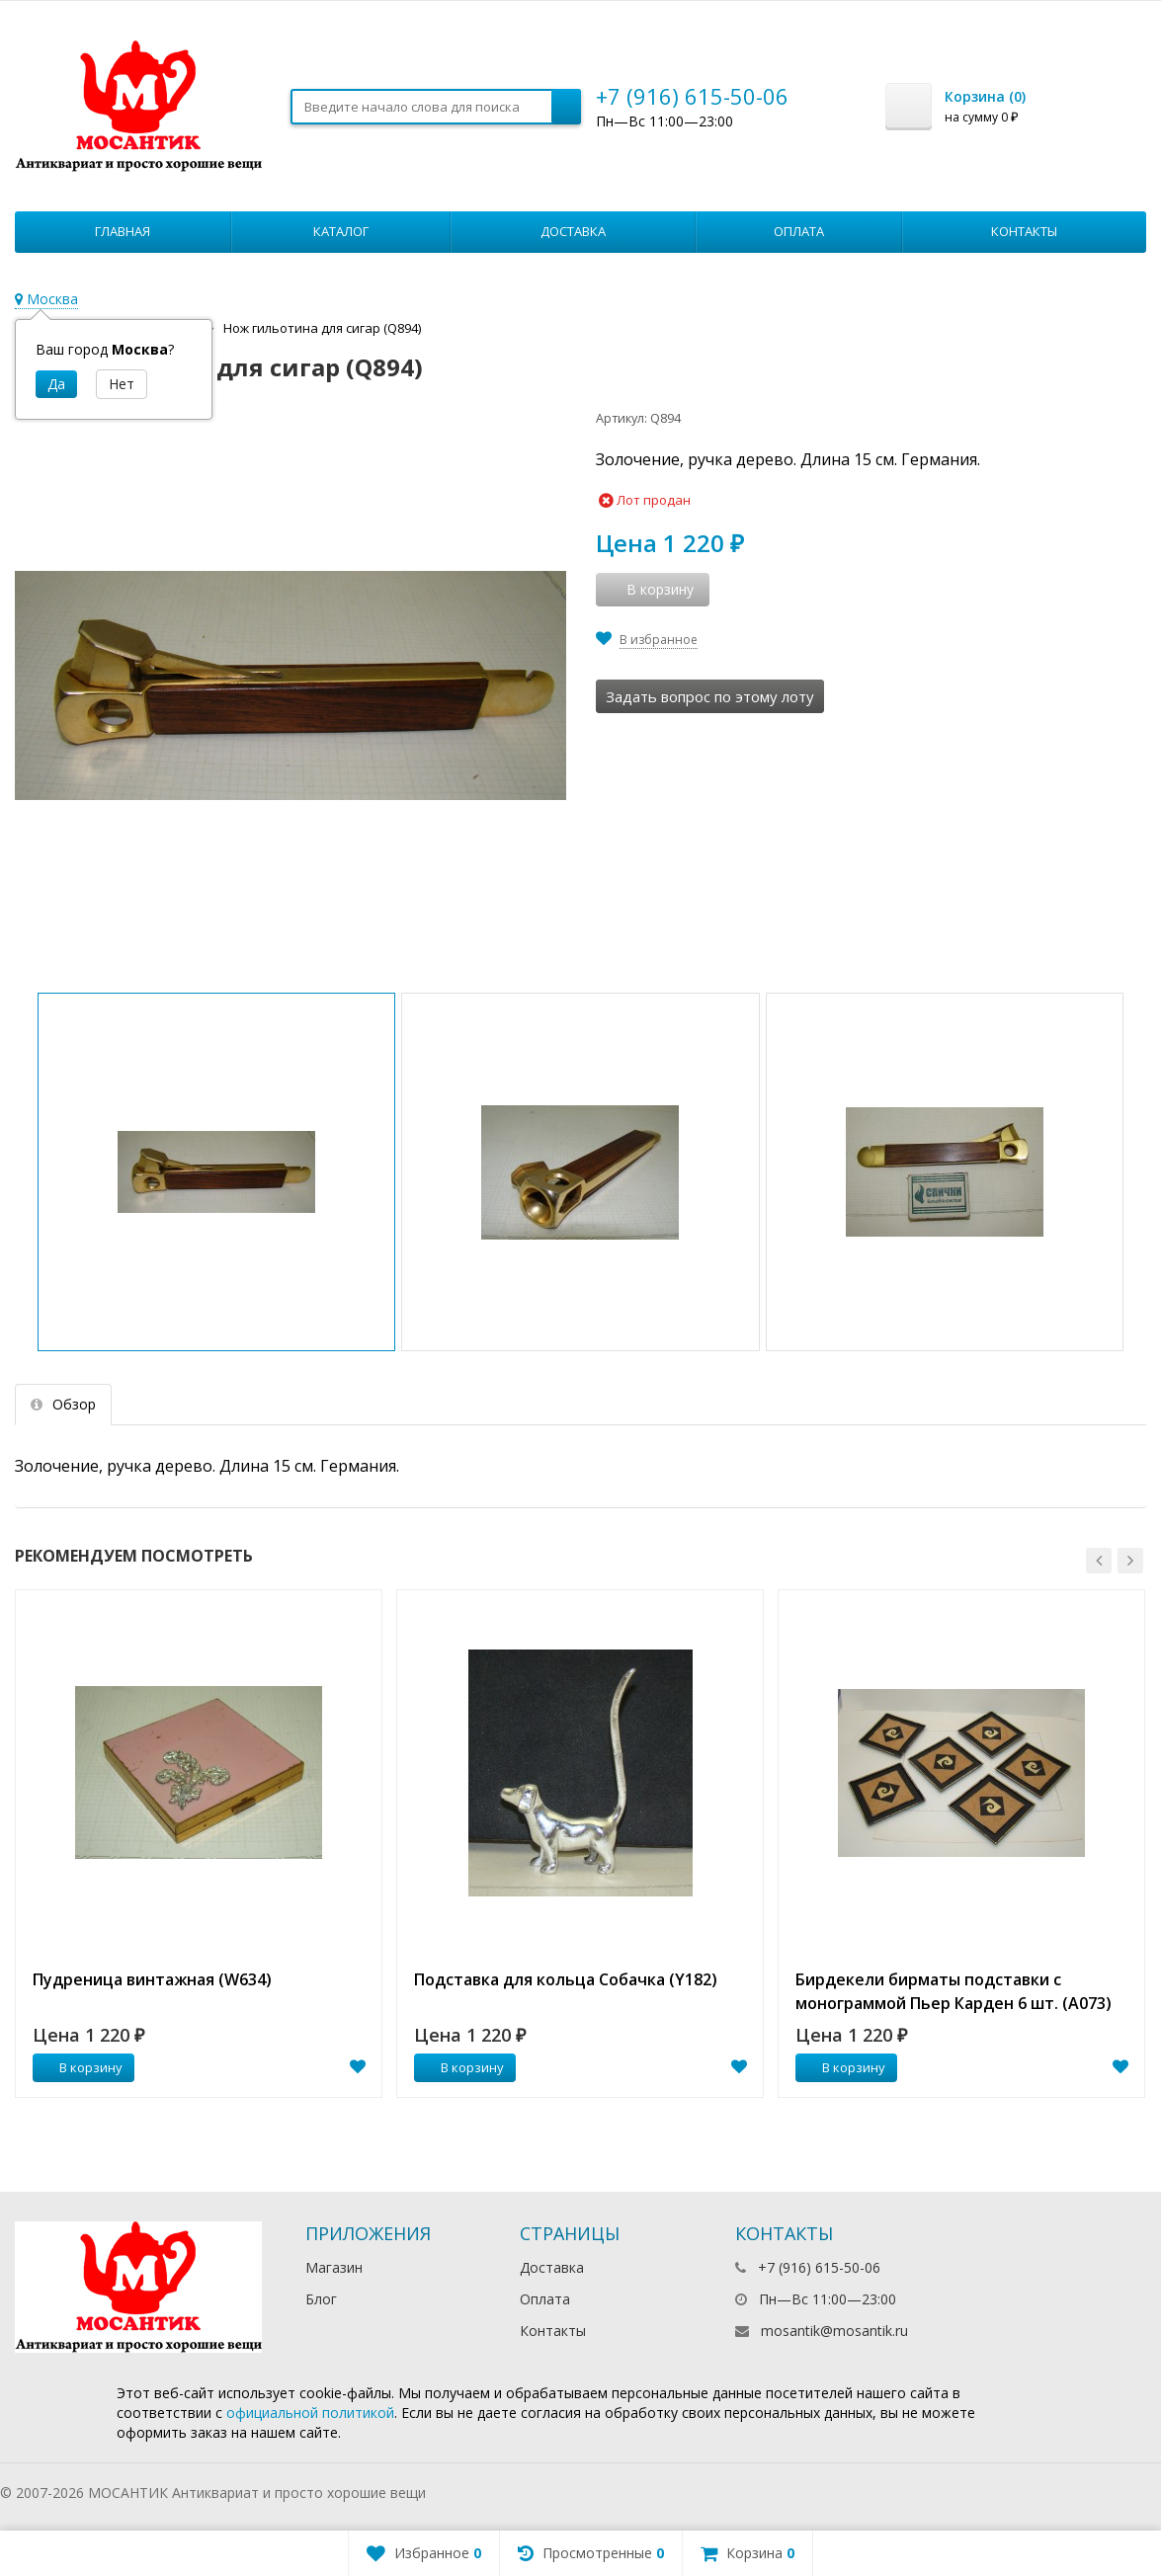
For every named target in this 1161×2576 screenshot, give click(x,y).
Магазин (334, 2267)
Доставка (573, 231)
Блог (321, 2299)
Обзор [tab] (63, 1404)
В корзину (80, 2067)
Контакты (1024, 231)
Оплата (799, 231)
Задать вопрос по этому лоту (710, 696)
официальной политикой (310, 2412)
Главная (122, 231)
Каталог (341, 231)
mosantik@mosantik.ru (834, 2330)
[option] (198, 1844)
